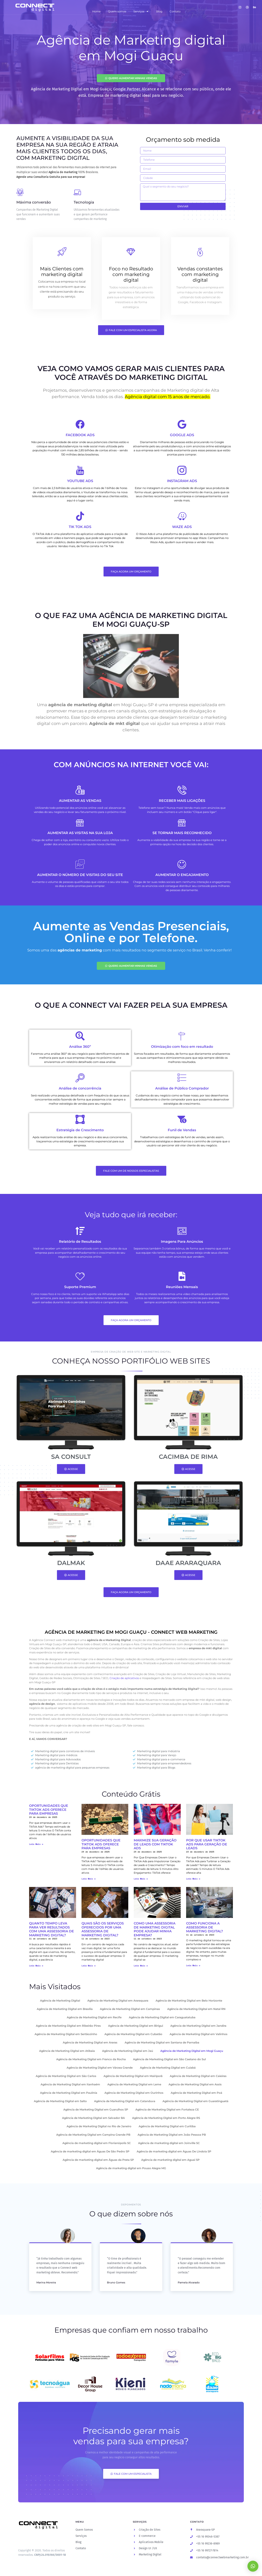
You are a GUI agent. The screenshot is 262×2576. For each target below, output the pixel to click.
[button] (252, 2566)
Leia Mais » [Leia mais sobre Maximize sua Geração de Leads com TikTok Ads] (141, 1878)
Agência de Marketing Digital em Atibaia (67, 2051)
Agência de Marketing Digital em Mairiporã (133, 2076)
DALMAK (71, 1562)
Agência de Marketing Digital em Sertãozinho (66, 2034)
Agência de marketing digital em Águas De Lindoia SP (174, 2151)
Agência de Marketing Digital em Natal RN (196, 2009)
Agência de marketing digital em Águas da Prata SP (98, 2160)
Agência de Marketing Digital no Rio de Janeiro (99, 2126)
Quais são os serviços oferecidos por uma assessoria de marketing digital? (103, 1929)
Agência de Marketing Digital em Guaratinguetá (195, 2101)
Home (96, 11)
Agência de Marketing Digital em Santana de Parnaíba (162, 2042)
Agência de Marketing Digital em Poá (196, 2092)
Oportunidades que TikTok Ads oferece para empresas (48, 1810)
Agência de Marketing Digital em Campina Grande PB (93, 2134)
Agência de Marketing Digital (60, 2000)
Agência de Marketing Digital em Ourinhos (133, 2092)
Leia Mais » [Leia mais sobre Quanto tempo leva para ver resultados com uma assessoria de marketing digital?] (36, 1965)
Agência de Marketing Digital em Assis (195, 2084)
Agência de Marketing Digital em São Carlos (66, 2076)
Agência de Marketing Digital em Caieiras (198, 2076)
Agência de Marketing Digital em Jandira (198, 2025)
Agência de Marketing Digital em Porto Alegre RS (166, 2118)
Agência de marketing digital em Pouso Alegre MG (131, 2168)
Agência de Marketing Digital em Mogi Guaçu (191, 2051)
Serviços (141, 11)
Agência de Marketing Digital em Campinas (130, 2009)
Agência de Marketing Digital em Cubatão (133, 2034)
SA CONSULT (71, 1456)
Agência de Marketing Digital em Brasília (65, 2009)
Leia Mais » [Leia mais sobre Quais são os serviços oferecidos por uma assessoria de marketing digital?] (89, 1965)
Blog (159, 11)
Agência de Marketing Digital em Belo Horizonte (189, 2000)
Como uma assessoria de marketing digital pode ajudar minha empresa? (154, 1929)
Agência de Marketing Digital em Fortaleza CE (167, 2109)
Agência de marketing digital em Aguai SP (170, 2160)
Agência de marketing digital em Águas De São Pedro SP (90, 2151)
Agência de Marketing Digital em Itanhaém (70, 2084)
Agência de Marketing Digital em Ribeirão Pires (68, 2025)
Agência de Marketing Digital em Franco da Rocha (91, 2059)
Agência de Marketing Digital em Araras (90, 2042)
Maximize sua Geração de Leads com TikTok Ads (155, 1844)
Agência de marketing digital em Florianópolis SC (96, 2143)
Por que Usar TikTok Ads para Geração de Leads (206, 1844)
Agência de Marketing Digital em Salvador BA (93, 2118)
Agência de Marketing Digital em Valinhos (198, 2034)
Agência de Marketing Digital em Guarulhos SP (95, 2109)
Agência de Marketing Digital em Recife (94, 2017)
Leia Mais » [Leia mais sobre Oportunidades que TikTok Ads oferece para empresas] (36, 1844)
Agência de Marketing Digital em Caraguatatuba (162, 2017)
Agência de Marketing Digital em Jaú (127, 2051)
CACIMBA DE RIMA (188, 1456)
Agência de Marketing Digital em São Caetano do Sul (169, 2059)
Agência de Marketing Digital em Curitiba (167, 2126)
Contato (175, 11)
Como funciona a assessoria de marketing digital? (204, 1927)
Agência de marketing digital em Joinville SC (169, 2143)
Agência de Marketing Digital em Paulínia (68, 2092)
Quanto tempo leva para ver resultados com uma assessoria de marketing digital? (51, 1929)
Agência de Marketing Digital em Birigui (135, 2025)
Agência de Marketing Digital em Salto (60, 2101)
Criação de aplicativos (124, 1678)
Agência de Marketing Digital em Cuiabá (168, 2067)
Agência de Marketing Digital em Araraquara (117, 2000)
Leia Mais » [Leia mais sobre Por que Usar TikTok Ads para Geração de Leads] (193, 1878)
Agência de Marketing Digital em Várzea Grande (100, 2067)
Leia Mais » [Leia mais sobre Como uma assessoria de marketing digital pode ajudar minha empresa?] (141, 1965)
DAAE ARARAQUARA (188, 1562)
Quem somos (117, 11)
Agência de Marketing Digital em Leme (134, 2084)
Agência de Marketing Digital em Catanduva (124, 2101)
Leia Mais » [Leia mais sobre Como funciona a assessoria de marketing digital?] (193, 1965)
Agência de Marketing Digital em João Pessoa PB (172, 2134)
